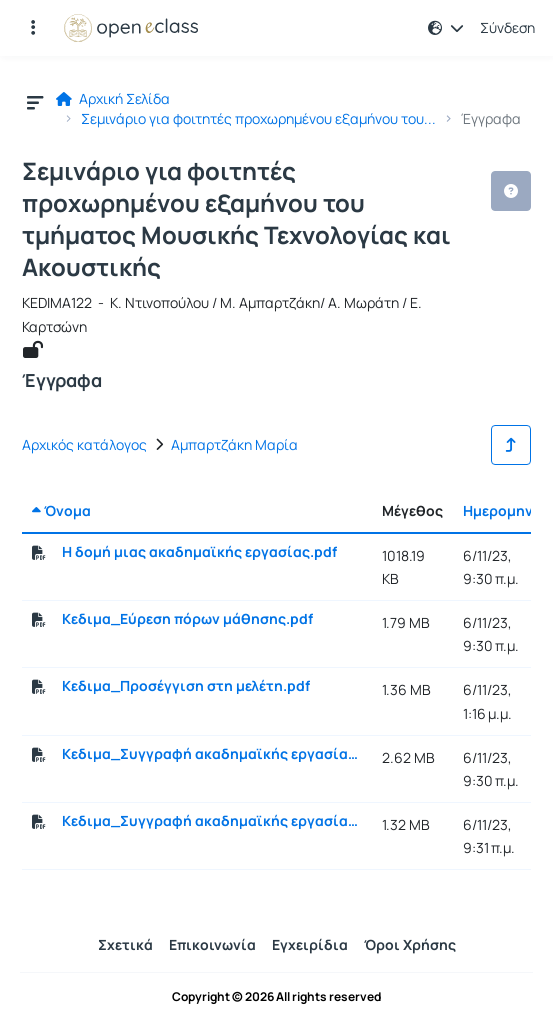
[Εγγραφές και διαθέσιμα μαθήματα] (33, 28)
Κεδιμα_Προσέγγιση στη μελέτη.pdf (186, 686)
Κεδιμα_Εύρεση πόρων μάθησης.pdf (187, 619)
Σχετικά (125, 944)
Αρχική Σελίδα (113, 99)
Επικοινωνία (212, 944)
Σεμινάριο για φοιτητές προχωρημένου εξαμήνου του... (258, 119)
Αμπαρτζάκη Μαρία (234, 445)
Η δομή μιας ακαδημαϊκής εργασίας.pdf (199, 552)
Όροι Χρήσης (410, 944)
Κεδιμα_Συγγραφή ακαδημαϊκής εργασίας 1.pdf (212, 754)
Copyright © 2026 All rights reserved (276, 997)
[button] (446, 28)
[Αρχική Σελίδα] (131, 28)
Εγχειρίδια (310, 944)
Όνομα (61, 510)
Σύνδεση (507, 28)
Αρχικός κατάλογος (84, 445)
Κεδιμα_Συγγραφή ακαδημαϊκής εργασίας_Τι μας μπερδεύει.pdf (212, 821)
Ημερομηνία (505, 510)
